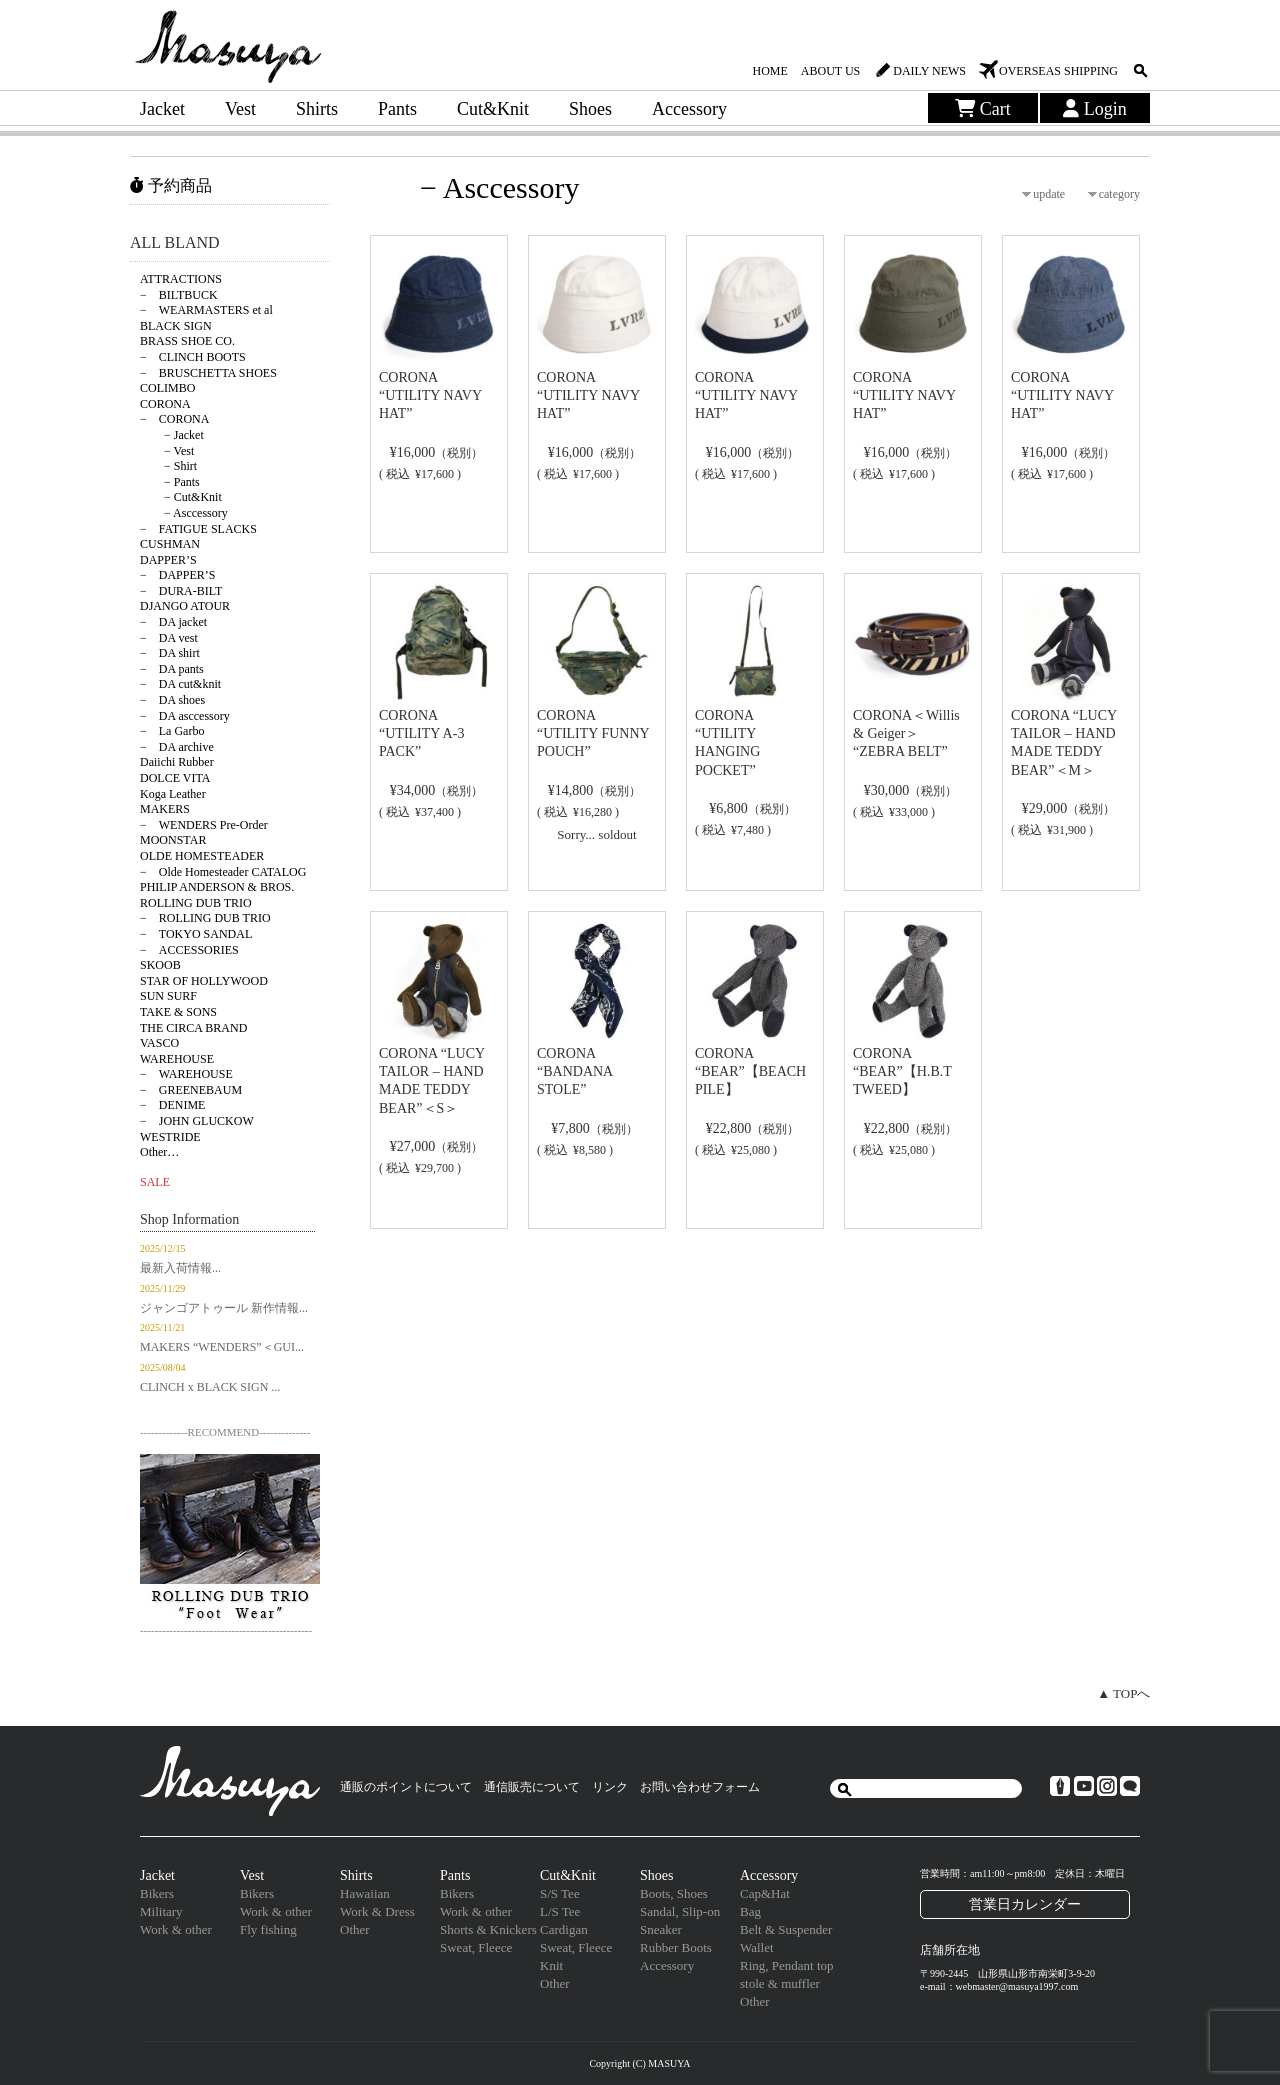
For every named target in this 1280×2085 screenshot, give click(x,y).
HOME (769, 71)
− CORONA (174, 419)
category (1119, 194)
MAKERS (165, 809)
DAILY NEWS (929, 71)
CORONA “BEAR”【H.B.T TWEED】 (902, 1071)
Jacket (162, 109)
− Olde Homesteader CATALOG (223, 872)
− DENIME (172, 1105)
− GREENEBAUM (191, 1090)
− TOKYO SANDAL (196, 934)
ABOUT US (830, 71)
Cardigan (564, 1929)
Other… (159, 1152)
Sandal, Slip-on (680, 1911)
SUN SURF (168, 996)
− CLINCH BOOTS (193, 357)
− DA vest (169, 638)
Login (1095, 109)
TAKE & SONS (178, 1012)
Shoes (590, 109)
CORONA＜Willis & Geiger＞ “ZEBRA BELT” (906, 733)
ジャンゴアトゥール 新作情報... (224, 1308)
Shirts (317, 109)
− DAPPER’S (177, 575)
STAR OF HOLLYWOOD (204, 981)
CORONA (165, 404)
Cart (983, 109)
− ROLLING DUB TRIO (205, 918)
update (1049, 194)
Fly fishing (268, 1929)
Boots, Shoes (674, 1893)
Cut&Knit (493, 109)
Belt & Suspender (786, 1929)
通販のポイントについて (406, 1787)
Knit (551, 1965)
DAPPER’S (168, 560)
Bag (750, 1911)
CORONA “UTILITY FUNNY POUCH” (593, 733)
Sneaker (661, 1929)
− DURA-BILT (181, 591)
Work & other (176, 1929)
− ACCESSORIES (189, 950)
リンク (610, 1787)
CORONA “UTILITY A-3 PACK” (421, 733)
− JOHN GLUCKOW (197, 1121)
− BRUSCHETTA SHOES (208, 373)
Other (355, 1929)
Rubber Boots (676, 1947)
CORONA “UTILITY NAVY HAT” (430, 395)
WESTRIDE (170, 1137)
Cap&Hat (765, 1893)
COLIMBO (167, 388)
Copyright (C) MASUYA (639, 2063)
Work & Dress (377, 1911)
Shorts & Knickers (488, 1929)
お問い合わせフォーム (700, 1787)
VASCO (159, 1043)
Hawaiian (365, 1893)
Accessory (689, 109)
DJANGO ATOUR (185, 606)
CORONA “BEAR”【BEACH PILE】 (750, 1071)
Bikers (157, 1893)
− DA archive (177, 747)
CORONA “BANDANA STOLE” (574, 1071)
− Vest (167, 451)
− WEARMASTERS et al (206, 310)
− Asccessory (184, 513)
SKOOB (160, 965)
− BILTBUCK (179, 295)
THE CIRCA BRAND (193, 1028)
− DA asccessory (185, 716)
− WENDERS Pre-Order (204, 825)
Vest (240, 109)
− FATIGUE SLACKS (198, 529)
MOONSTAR (173, 840)
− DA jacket (173, 622)
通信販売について (532, 1787)
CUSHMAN (170, 544)
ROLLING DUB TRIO (196, 903)
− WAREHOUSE (186, 1074)
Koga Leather (173, 794)
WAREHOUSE (177, 1059)
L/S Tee (560, 1911)
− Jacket (172, 435)
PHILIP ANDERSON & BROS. (217, 887)
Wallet (757, 1947)
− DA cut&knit (180, 684)
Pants (397, 109)
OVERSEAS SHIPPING (1058, 71)
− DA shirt (170, 653)
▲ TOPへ (1123, 1693)
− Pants (170, 482)
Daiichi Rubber (177, 762)
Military (161, 1911)
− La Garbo (172, 731)
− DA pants (172, 669)
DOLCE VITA (175, 778)
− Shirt (168, 466)
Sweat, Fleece (476, 1947)
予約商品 (171, 185)
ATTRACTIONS (181, 279)
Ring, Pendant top (787, 1965)
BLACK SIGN (176, 326)
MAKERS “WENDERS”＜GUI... (222, 1347)
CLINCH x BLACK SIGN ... (210, 1387)
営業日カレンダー (1025, 1904)
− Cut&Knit (181, 497)
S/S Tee (560, 1893)
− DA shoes (172, 700)
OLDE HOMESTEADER (202, 856)
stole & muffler (780, 1983)
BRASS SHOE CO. (187, 341)
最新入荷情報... (180, 1268)
